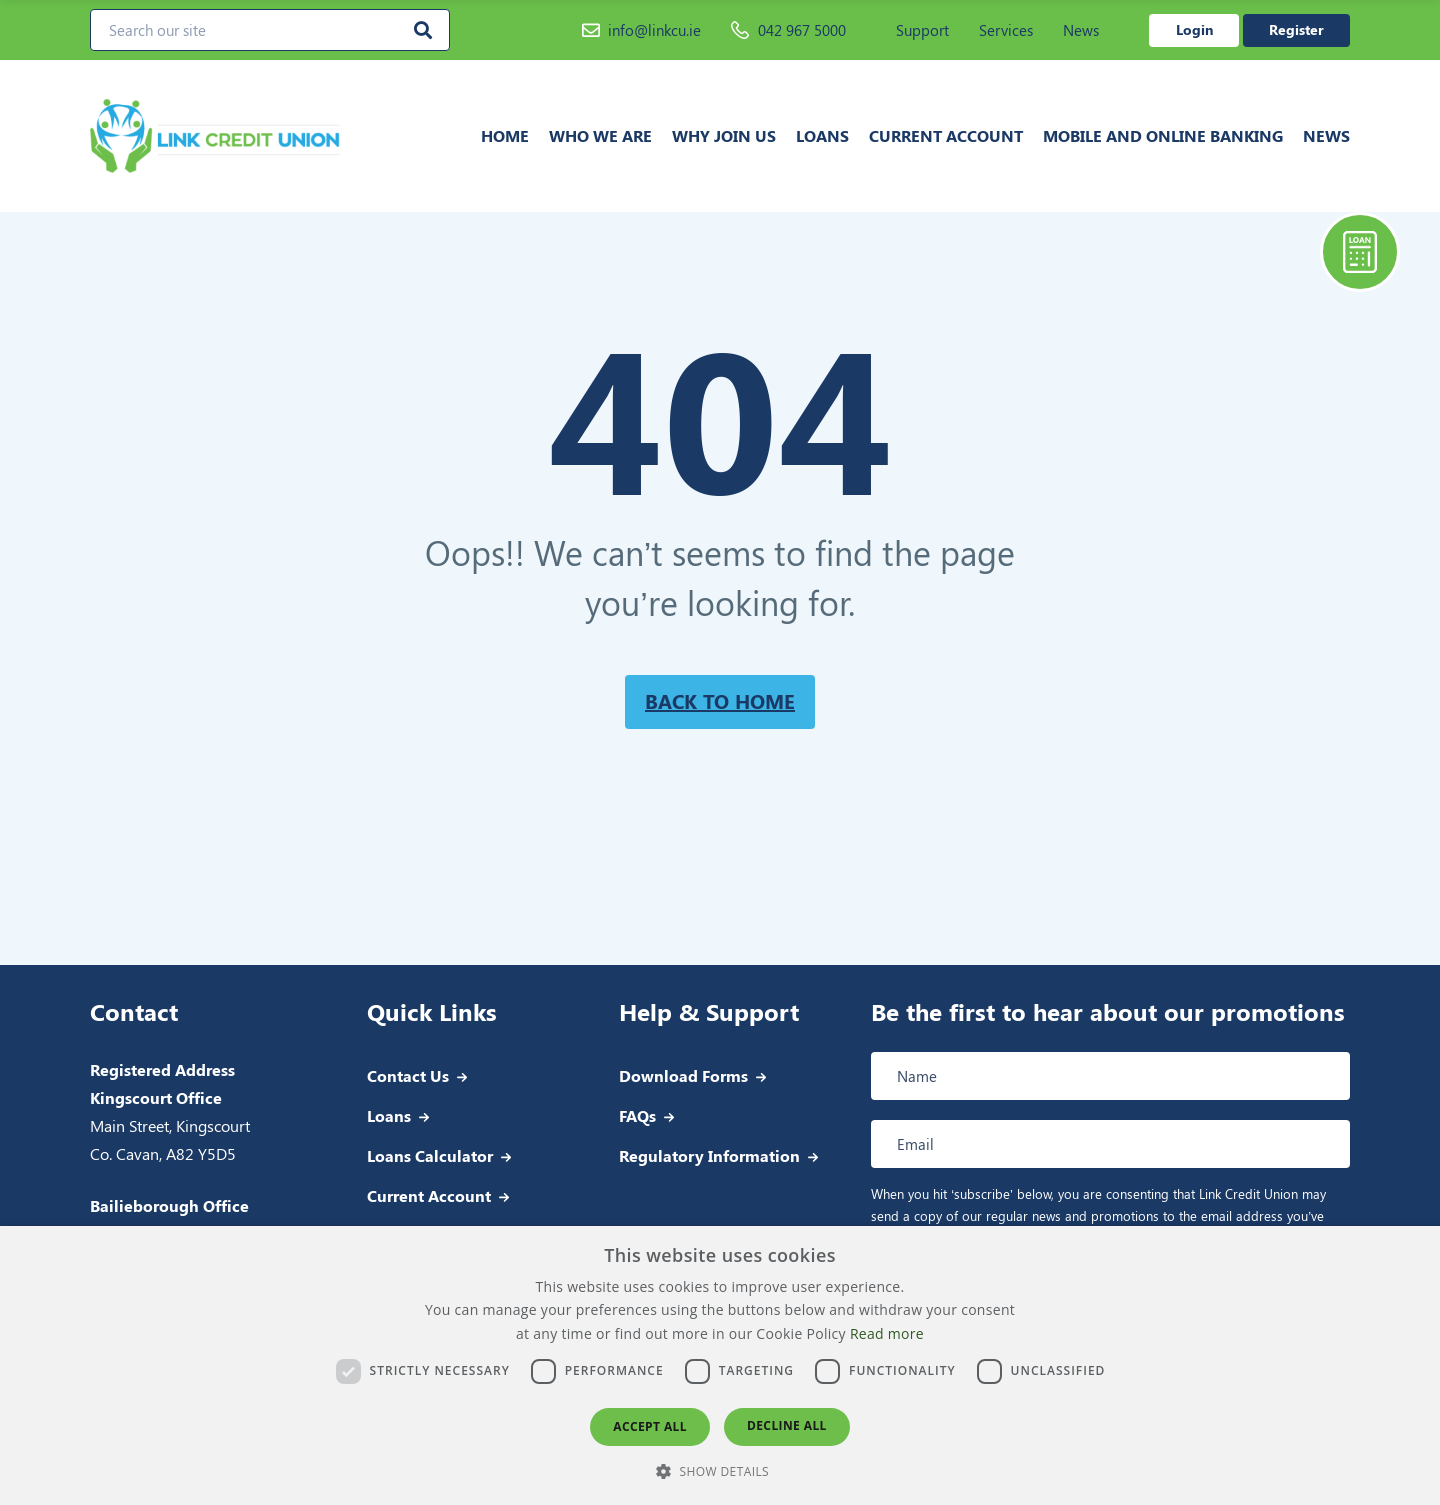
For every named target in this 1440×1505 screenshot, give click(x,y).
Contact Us (408, 1075)
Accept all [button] (650, 1426)
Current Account (946, 135)
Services (1006, 30)
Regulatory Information (709, 1155)
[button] (720, 1471)
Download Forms (683, 1075)
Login (1194, 29)
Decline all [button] (787, 1425)
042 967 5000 (788, 30)
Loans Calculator (430, 1155)
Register (1296, 29)
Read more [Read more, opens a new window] (887, 1333)
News (1081, 30)
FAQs (637, 1115)
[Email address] (1110, 1144)
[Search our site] (270, 30)
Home (505, 135)
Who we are (600, 135)
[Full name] (1110, 1076)
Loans (822, 135)
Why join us (724, 135)
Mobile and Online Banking (1163, 135)
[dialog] (720, 1365)
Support (922, 30)
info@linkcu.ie (641, 30)
